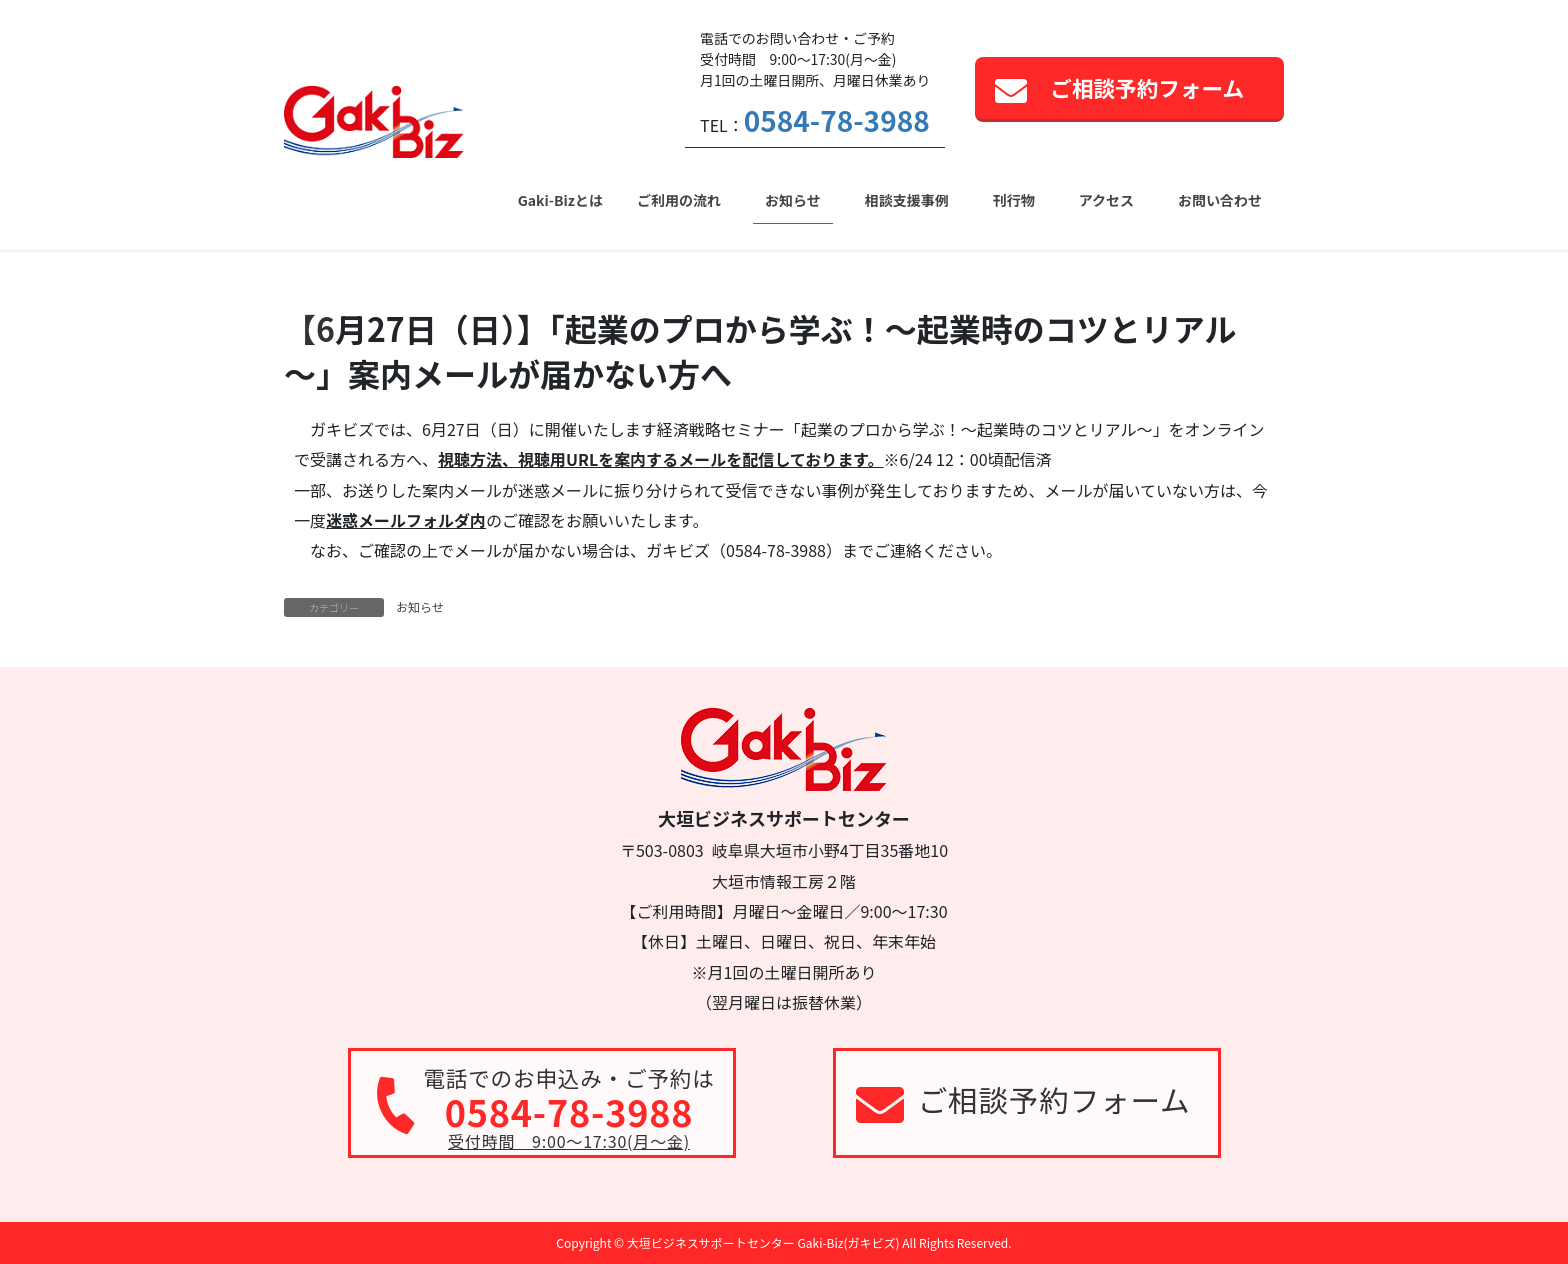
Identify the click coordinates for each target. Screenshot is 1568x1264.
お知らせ (420, 606)
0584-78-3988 (837, 120)
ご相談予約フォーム (1147, 87)
